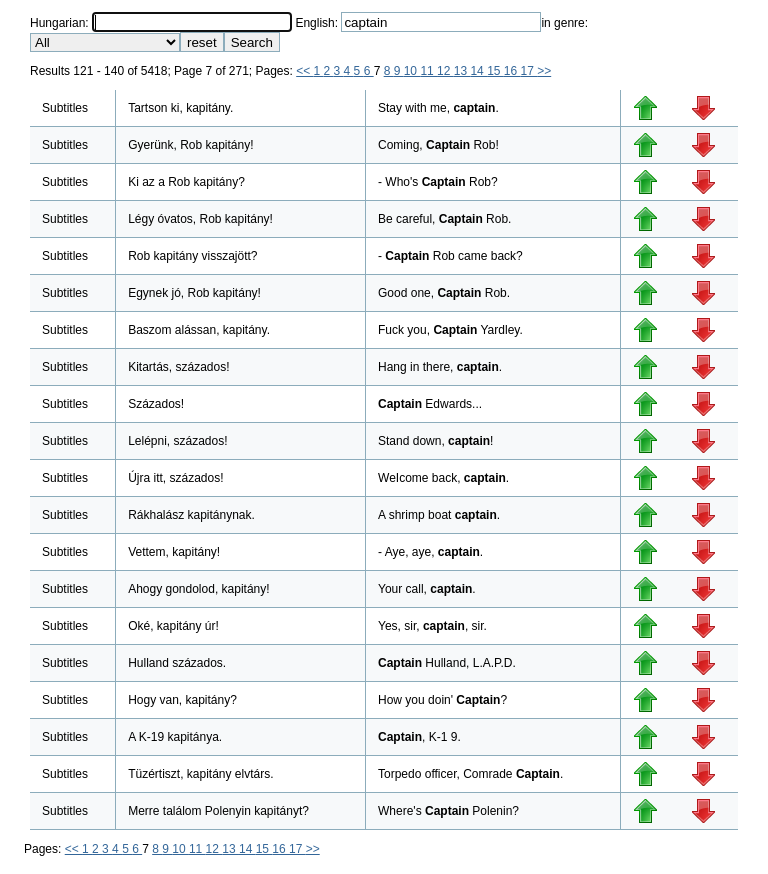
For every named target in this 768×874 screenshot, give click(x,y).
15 (495, 71)
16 (512, 71)
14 (478, 71)
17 (529, 71)
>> (544, 71)
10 (412, 71)
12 (445, 71)
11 (428, 71)
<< (304, 71)
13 (462, 71)
